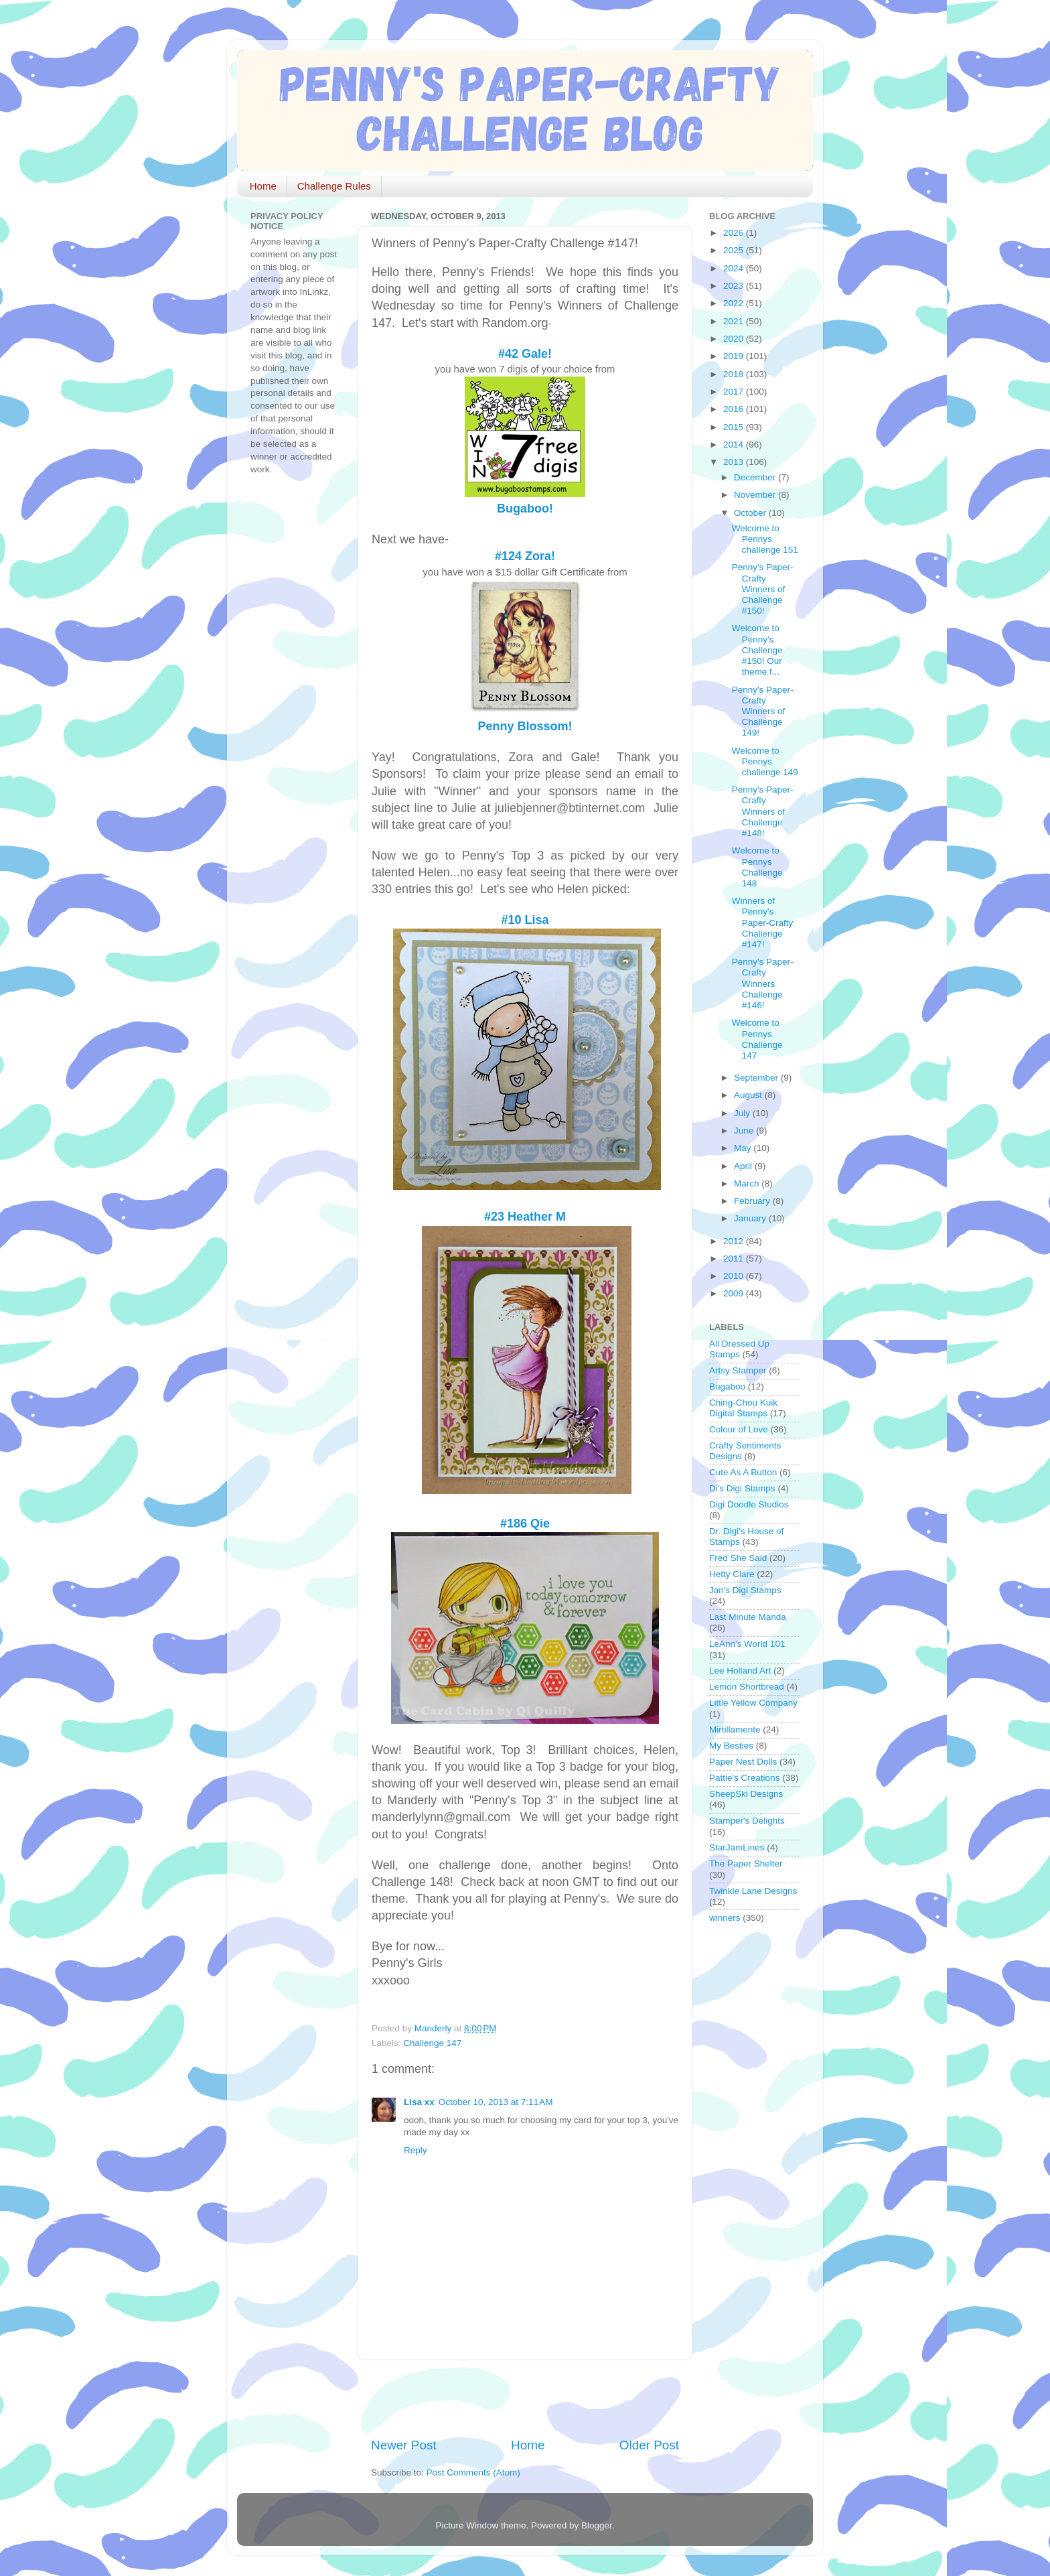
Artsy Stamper (738, 1370)
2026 (734, 233)
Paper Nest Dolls (743, 1762)
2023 (734, 286)
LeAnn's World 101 (747, 1644)
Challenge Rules (334, 186)
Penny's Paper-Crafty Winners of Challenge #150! (763, 589)
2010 (734, 1276)
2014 (734, 444)
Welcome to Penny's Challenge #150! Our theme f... (757, 650)
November (756, 495)
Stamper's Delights (747, 1821)
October (751, 513)
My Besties (731, 1746)
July (743, 1113)
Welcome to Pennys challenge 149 (765, 761)
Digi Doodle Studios (749, 1504)
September (757, 1078)
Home (263, 186)
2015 (734, 427)
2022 (734, 303)
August (749, 1095)
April (744, 1166)
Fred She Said (738, 1558)
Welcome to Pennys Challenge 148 (757, 866)
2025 (734, 250)
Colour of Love (738, 1429)
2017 (734, 392)
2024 (734, 268)
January (751, 1218)
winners (725, 1918)
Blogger (596, 2525)
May (743, 1148)
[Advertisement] (527, 2398)
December (756, 477)
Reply (415, 2150)
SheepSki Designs (746, 1794)
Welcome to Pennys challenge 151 (765, 539)
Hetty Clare (732, 1574)
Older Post (649, 2445)
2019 (734, 356)
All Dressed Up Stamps (739, 1349)
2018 (734, 374)
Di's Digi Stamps (742, 1488)
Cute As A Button (743, 1472)
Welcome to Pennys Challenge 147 (757, 1039)
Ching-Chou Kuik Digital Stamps (743, 1408)
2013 (734, 462)
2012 (734, 1241)
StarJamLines (737, 1847)
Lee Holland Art (740, 1671)
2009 (734, 1293)
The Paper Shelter (746, 1863)
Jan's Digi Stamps (745, 1590)
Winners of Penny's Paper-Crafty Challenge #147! (763, 922)
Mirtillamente (735, 1729)
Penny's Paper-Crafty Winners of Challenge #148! (763, 811)
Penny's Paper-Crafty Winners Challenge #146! (763, 983)
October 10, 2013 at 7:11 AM (496, 2102)
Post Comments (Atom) (473, 2472)
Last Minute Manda (747, 1617)
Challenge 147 (432, 2043)
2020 (734, 339)
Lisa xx (419, 2102)
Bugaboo (727, 1386)
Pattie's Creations (744, 1778)
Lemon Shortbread (746, 1687)
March (747, 1183)
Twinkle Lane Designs (753, 1891)
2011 (734, 1258)
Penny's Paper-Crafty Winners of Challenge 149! (763, 711)
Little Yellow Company (753, 1703)
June (745, 1131)
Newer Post (404, 2445)
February (753, 1201)
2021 (734, 321)
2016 (734, 409)
